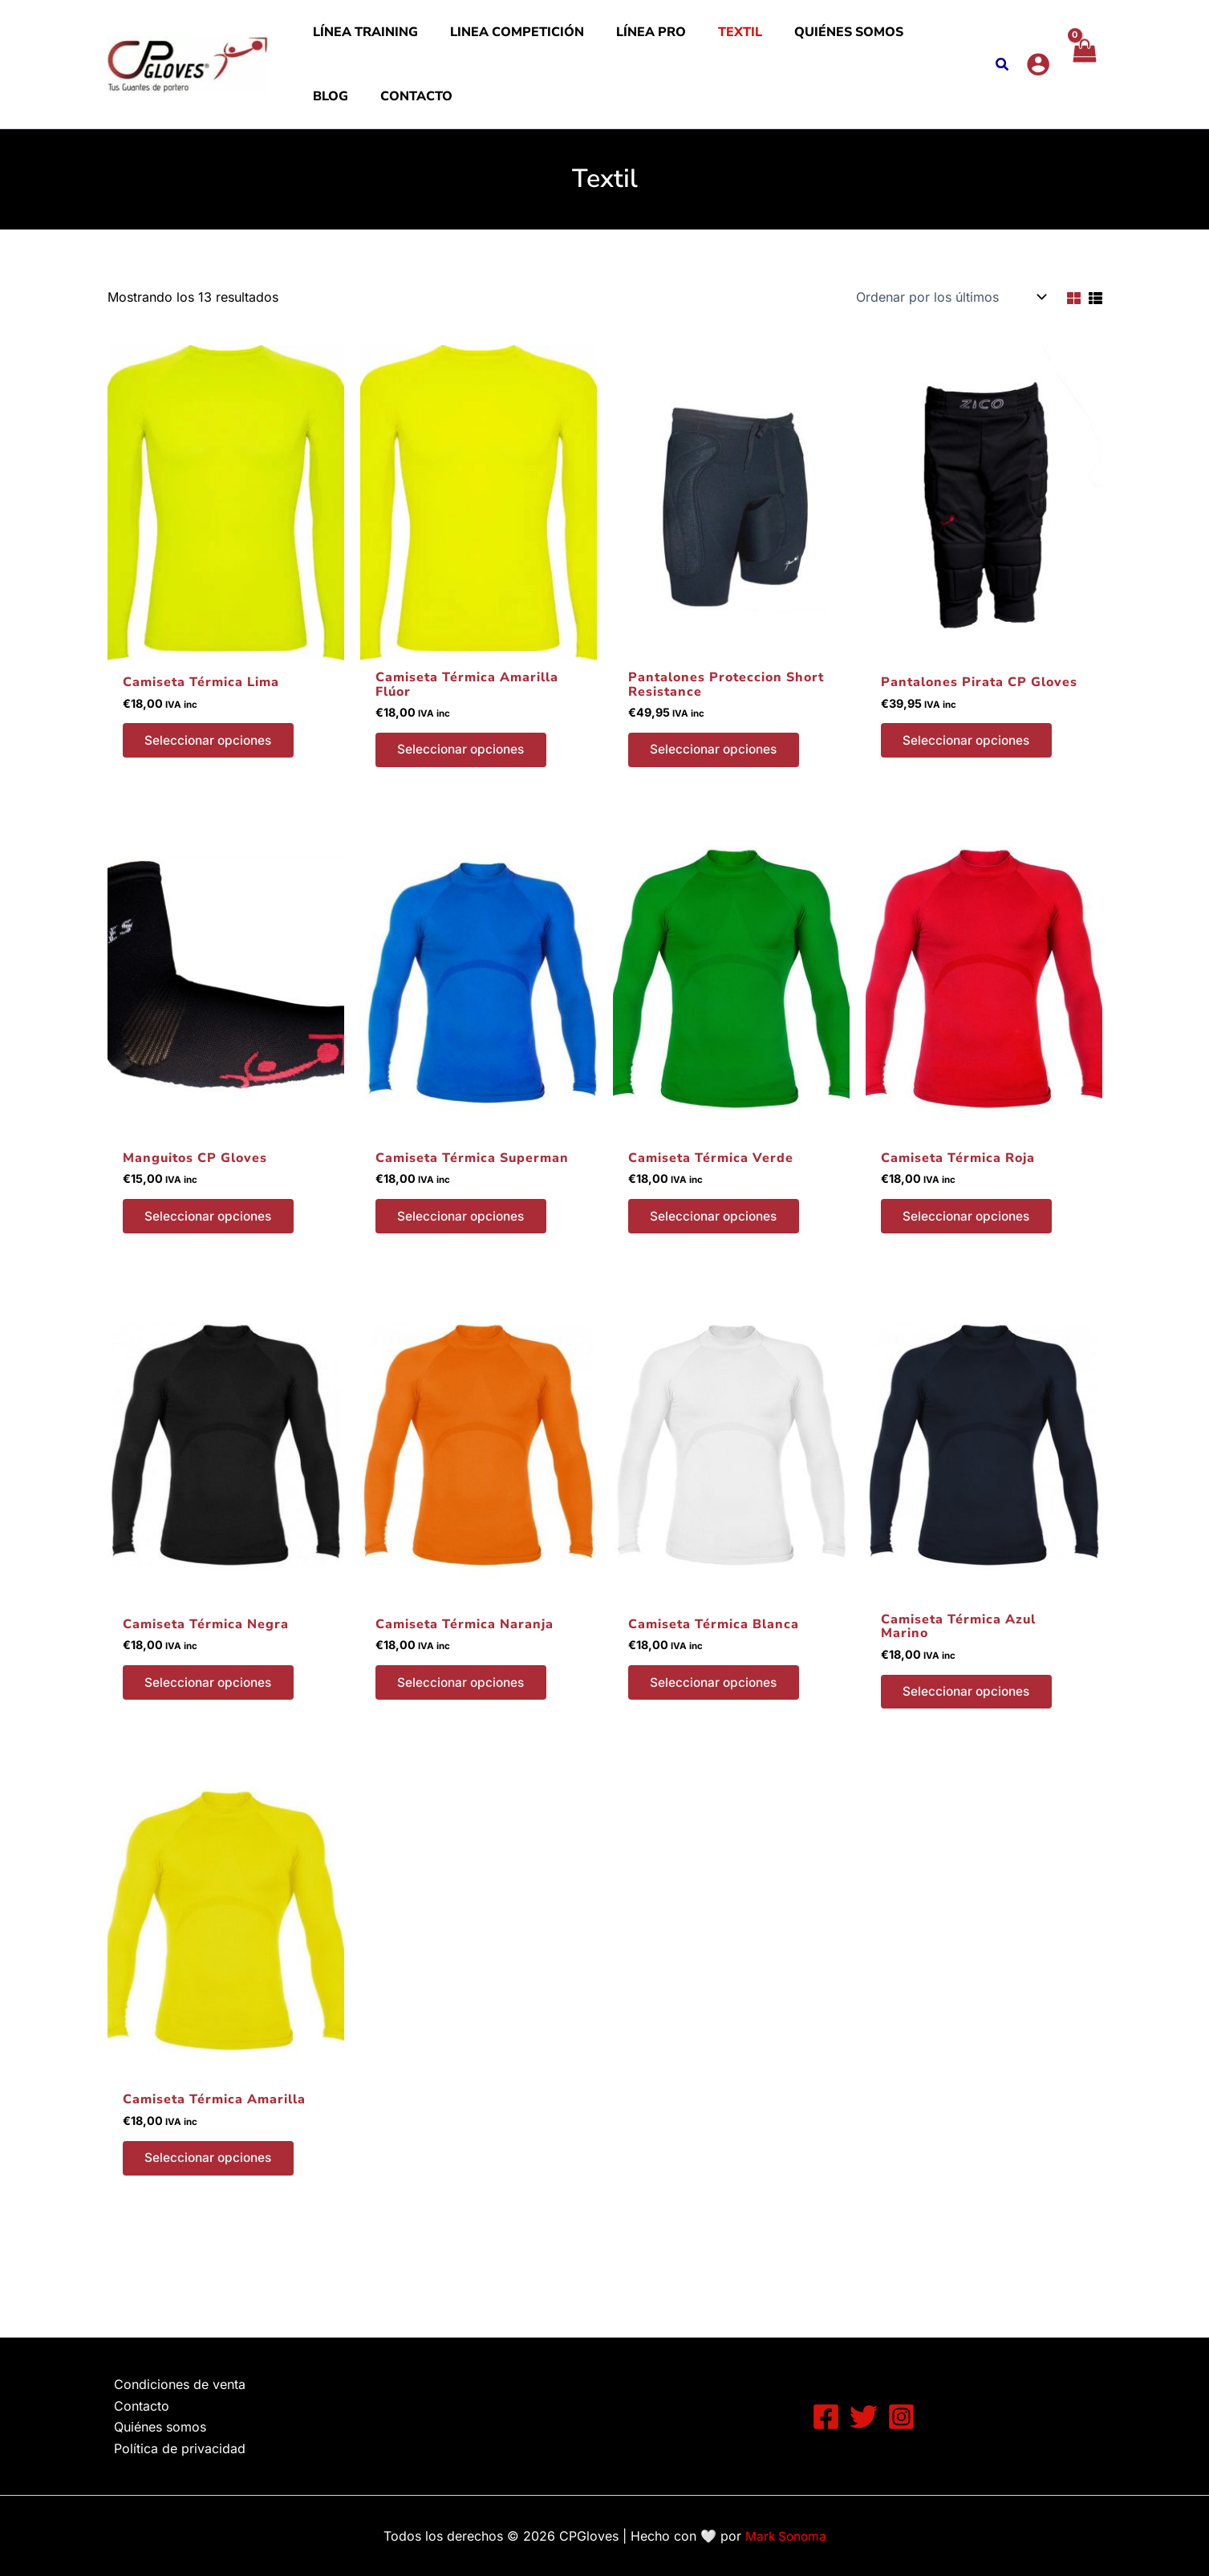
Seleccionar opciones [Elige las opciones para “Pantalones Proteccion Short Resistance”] (718, 783)
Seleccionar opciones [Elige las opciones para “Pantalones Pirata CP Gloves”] (971, 774)
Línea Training (357, 40)
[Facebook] (826, 2417)
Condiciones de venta (173, 2384)
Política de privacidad (173, 2448)
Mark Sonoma (786, 2536)
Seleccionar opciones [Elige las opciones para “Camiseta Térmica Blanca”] (718, 1722)
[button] (1001, 82)
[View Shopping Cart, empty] (1083, 80)
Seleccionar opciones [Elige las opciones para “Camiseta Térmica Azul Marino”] (971, 1731)
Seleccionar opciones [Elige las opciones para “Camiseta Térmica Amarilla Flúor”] (465, 783)
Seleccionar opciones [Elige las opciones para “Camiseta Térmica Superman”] (465, 1253)
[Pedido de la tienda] (950, 329)
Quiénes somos (776, 40)
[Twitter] (864, 2417)
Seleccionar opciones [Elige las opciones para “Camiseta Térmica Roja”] (971, 1253)
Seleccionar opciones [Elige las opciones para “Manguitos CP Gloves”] (212, 1253)
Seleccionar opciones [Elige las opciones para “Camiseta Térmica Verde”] (718, 1253)
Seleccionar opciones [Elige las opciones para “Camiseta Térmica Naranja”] (465, 1722)
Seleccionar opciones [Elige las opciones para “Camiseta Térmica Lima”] (212, 774)
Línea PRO (611, 40)
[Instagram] (901, 2417)
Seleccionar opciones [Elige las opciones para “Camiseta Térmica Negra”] (212, 1722)
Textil (684, 40)
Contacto (341, 120)
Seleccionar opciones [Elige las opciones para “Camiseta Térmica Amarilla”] (212, 2200)
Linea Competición (493, 40)
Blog (864, 40)
